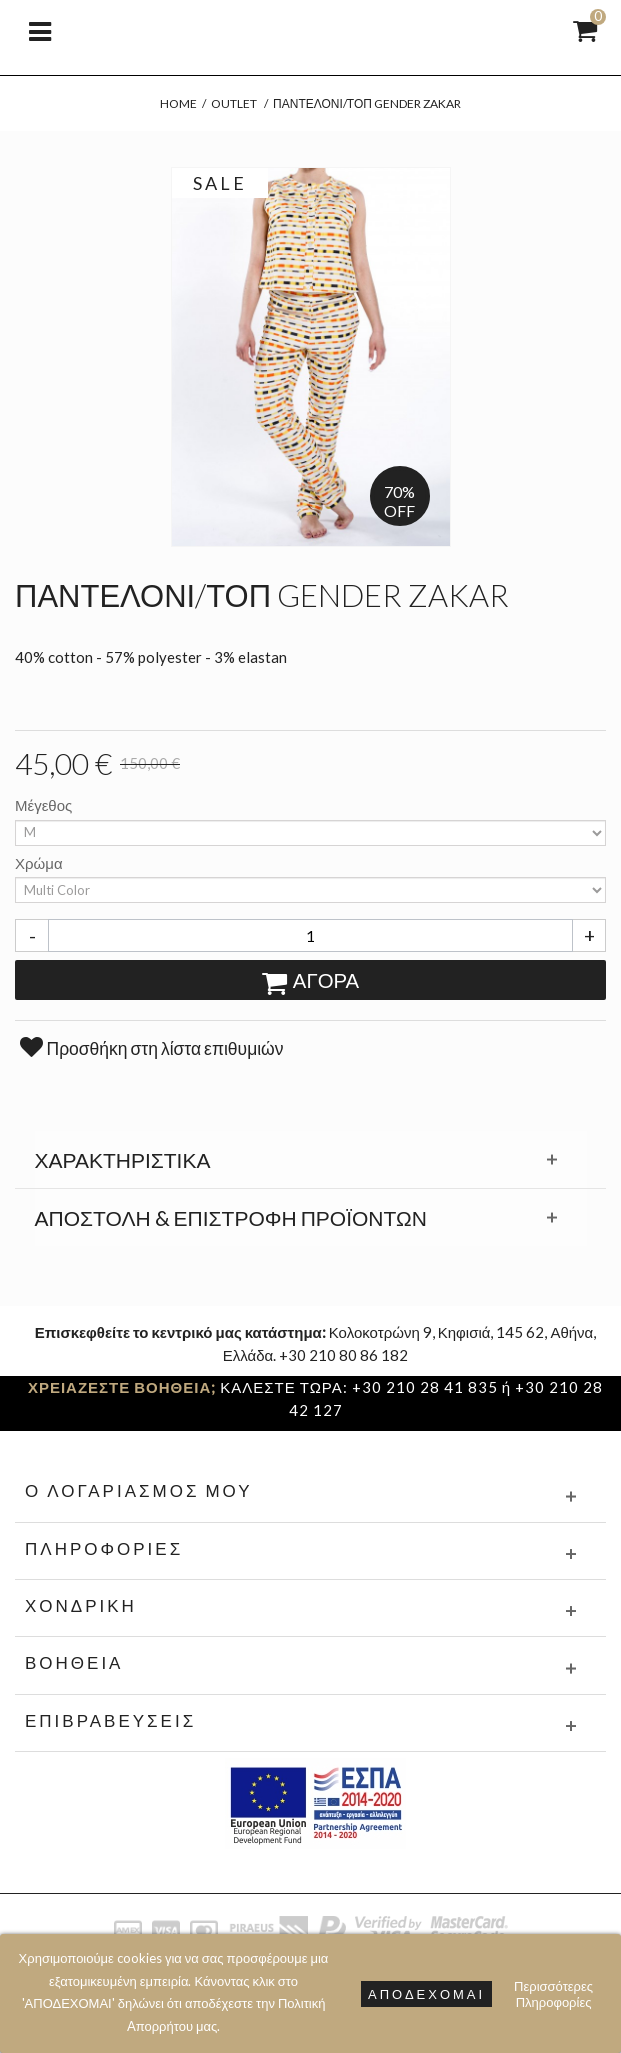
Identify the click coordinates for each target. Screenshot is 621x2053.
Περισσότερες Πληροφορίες (553, 1994)
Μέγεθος (45, 805)
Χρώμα (40, 863)
